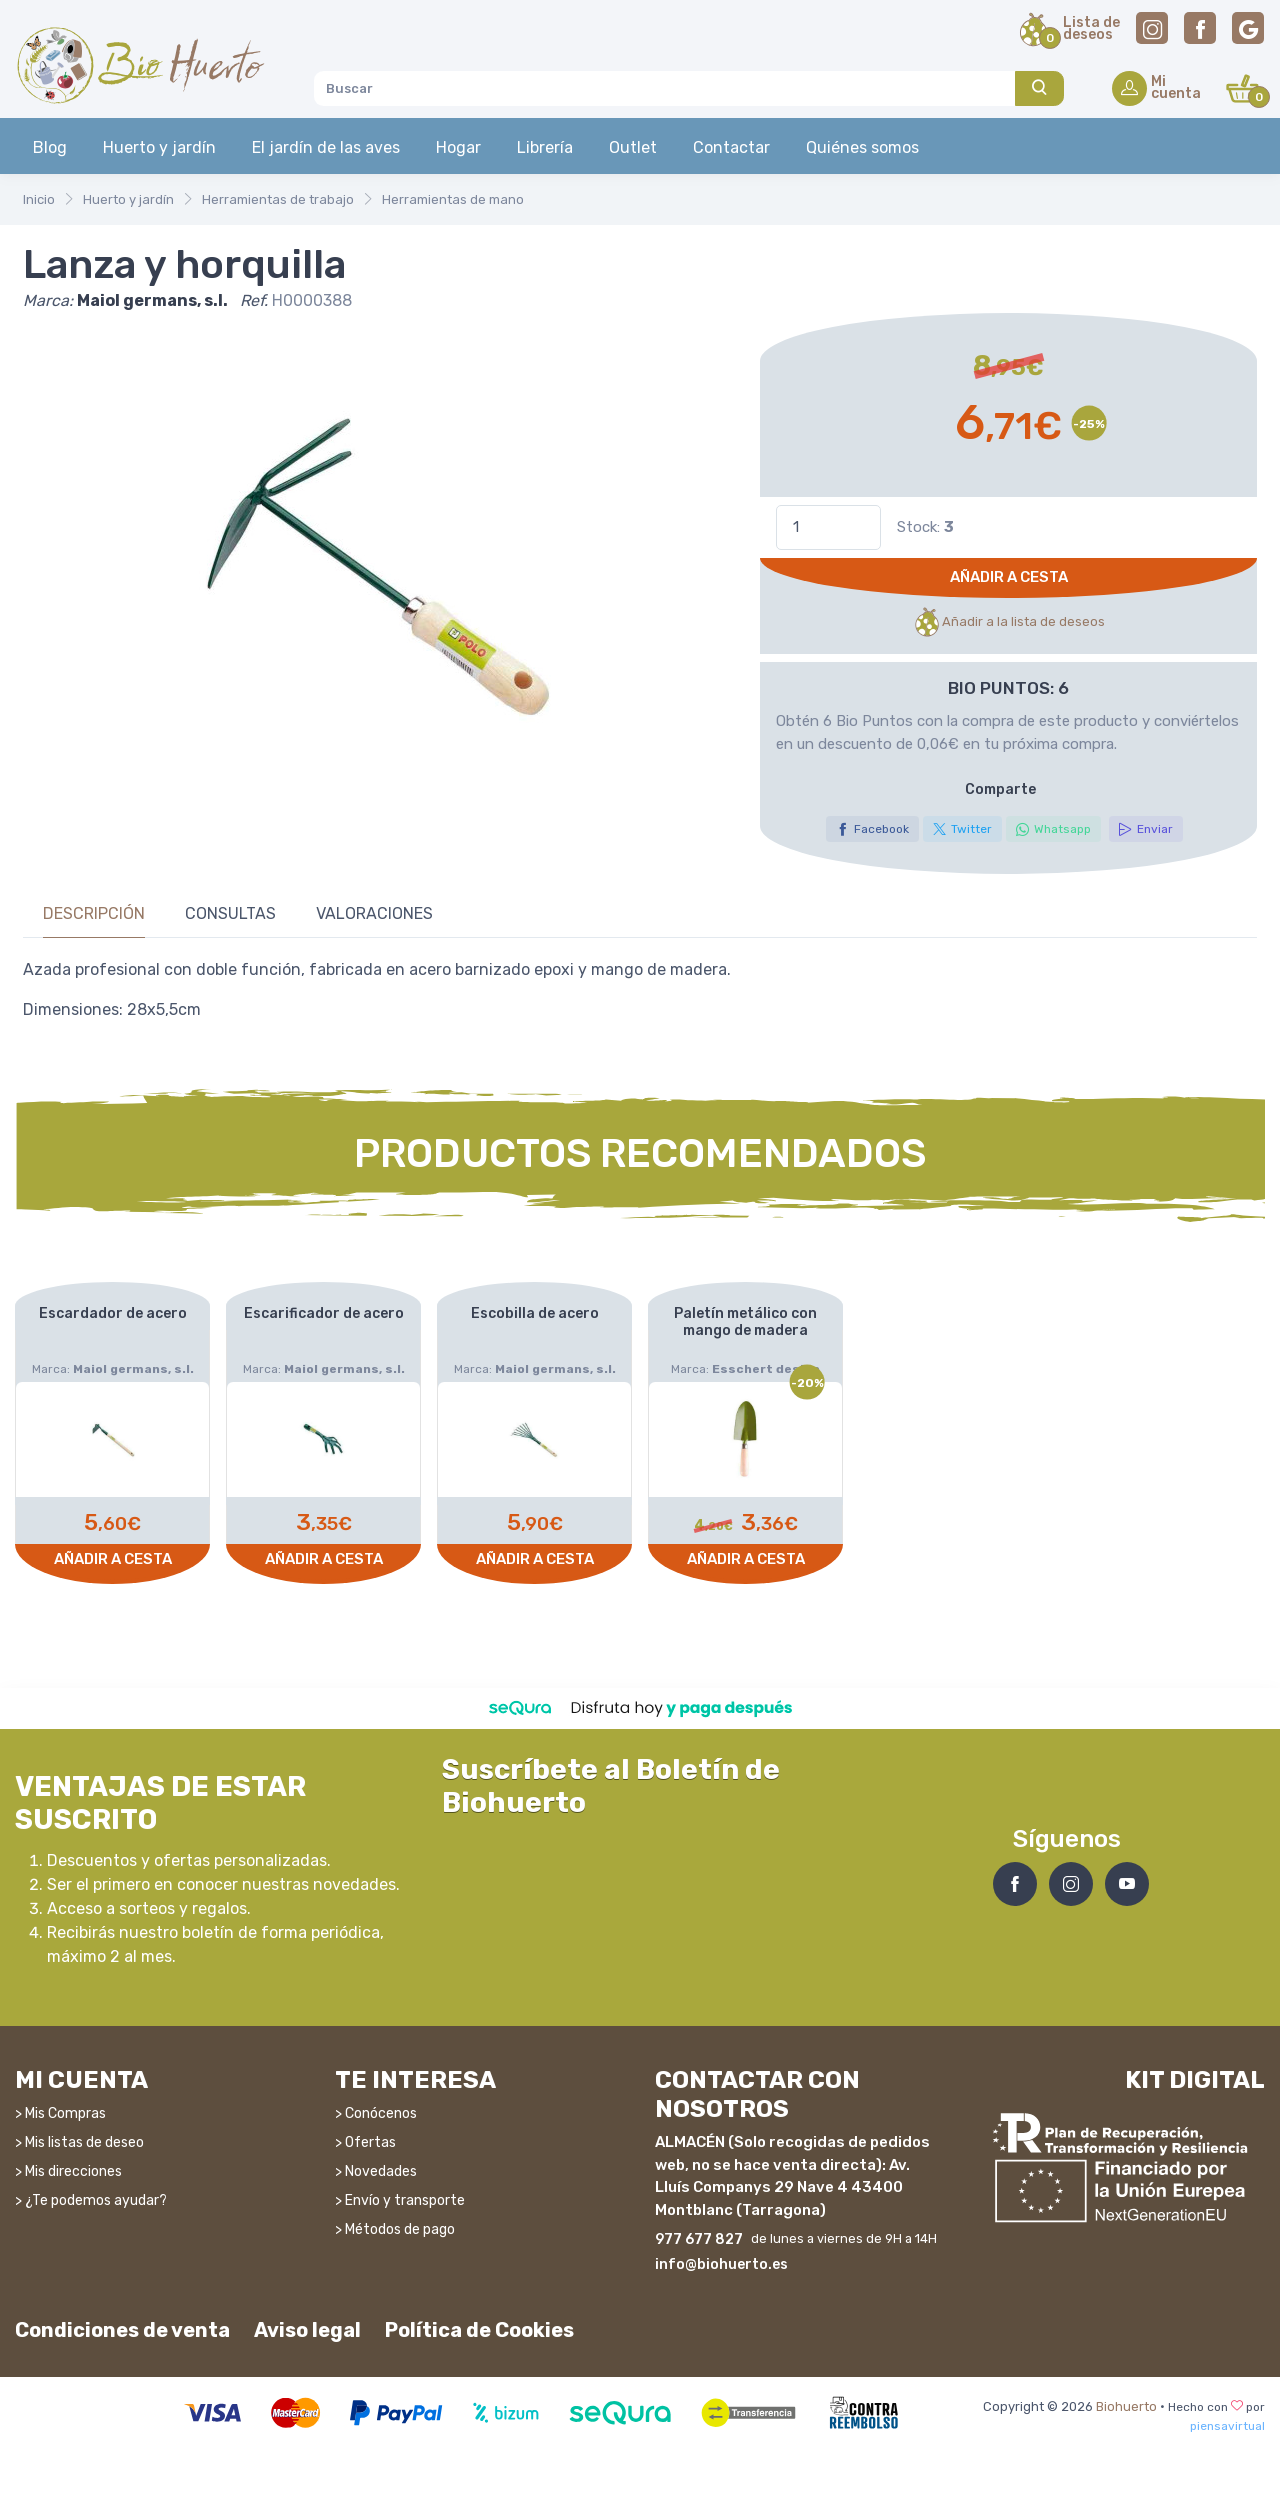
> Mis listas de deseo (79, 2134)
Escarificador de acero (324, 1313)
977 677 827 (699, 2232)
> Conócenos (376, 2105)
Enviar (1146, 829)
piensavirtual (1227, 2419)
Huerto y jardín (159, 147)
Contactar (731, 147)
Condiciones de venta (122, 2323)
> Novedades (376, 2163)
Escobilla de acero (535, 1313)
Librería (545, 147)
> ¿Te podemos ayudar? (91, 2192)
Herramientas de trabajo (278, 199)
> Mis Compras (60, 2105)
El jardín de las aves (326, 147)
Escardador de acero (113, 1313)
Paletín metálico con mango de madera (745, 1322)
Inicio (39, 199)
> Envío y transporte (400, 2192)
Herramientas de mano (453, 199)
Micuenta (1176, 89)
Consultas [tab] (230, 913)
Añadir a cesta (1009, 577)
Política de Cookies (479, 2323)
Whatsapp (1053, 829)
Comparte (1000, 789)
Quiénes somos (862, 147)
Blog (50, 147)
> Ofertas (365, 2134)
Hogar (458, 147)
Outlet (633, 147)
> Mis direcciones (68, 2163)
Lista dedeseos (1091, 30)
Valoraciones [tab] (374, 913)
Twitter (962, 829)
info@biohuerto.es (721, 2257)
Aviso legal (307, 2323)
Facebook (872, 829)
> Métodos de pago (395, 2221)
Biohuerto (1126, 2399)
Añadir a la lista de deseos (1008, 622)
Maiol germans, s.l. (152, 300)
